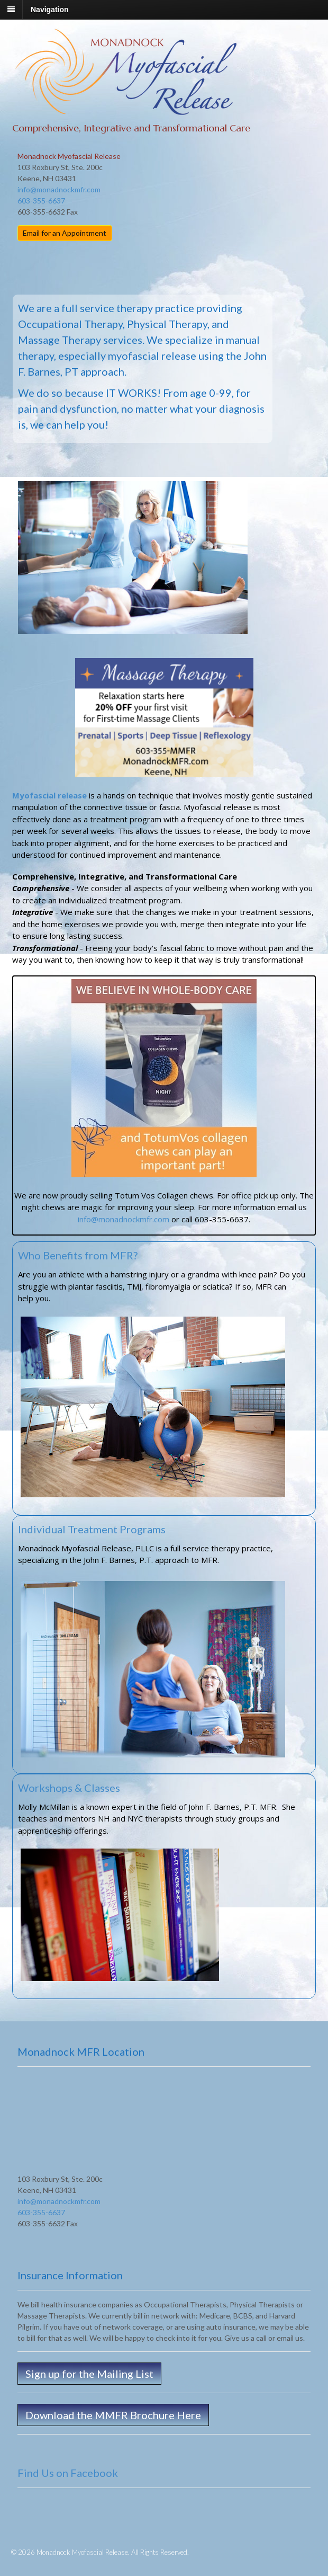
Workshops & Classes (69, 1787)
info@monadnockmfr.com (59, 189)
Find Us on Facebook (67, 2472)
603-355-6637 (41, 200)
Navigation (50, 9)
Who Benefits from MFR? (78, 1255)
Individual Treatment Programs (92, 1529)
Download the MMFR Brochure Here (113, 2415)
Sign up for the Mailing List (89, 2373)
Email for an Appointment (64, 232)
